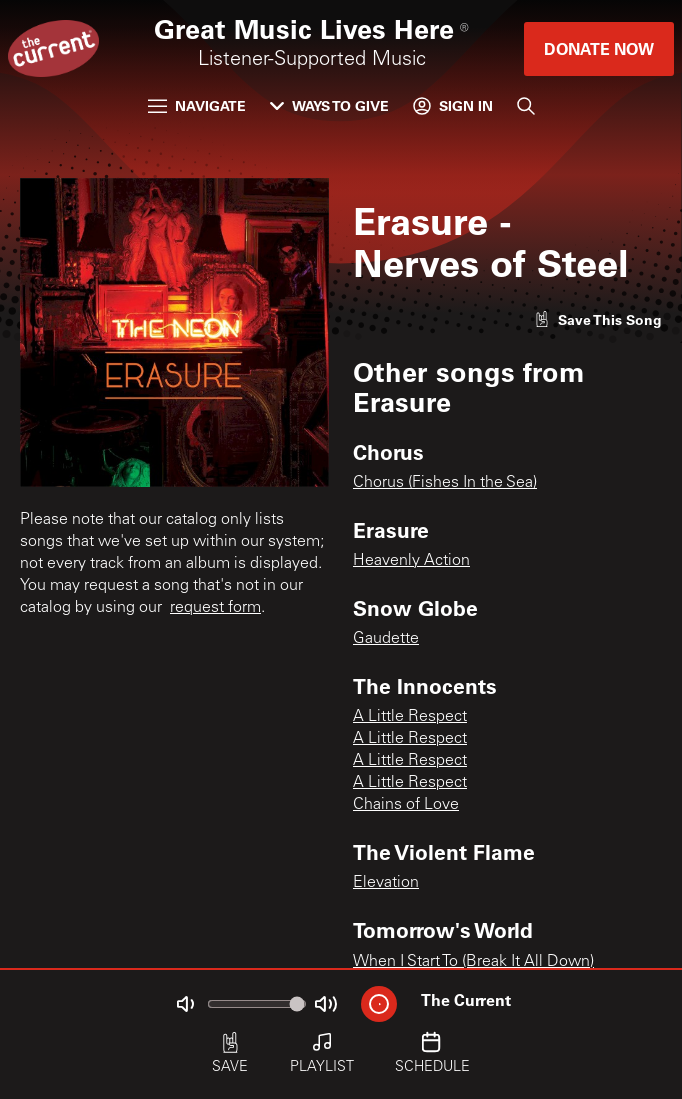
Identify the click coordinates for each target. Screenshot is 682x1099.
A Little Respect (410, 717)
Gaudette (386, 639)
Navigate (197, 105)
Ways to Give (329, 105)
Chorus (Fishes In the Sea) (445, 483)
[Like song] (598, 319)
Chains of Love (406, 805)
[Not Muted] (185, 1004)
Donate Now (599, 48)
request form (215, 608)
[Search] (526, 106)
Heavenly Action (411, 561)
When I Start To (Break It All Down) (473, 962)
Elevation (386, 883)
